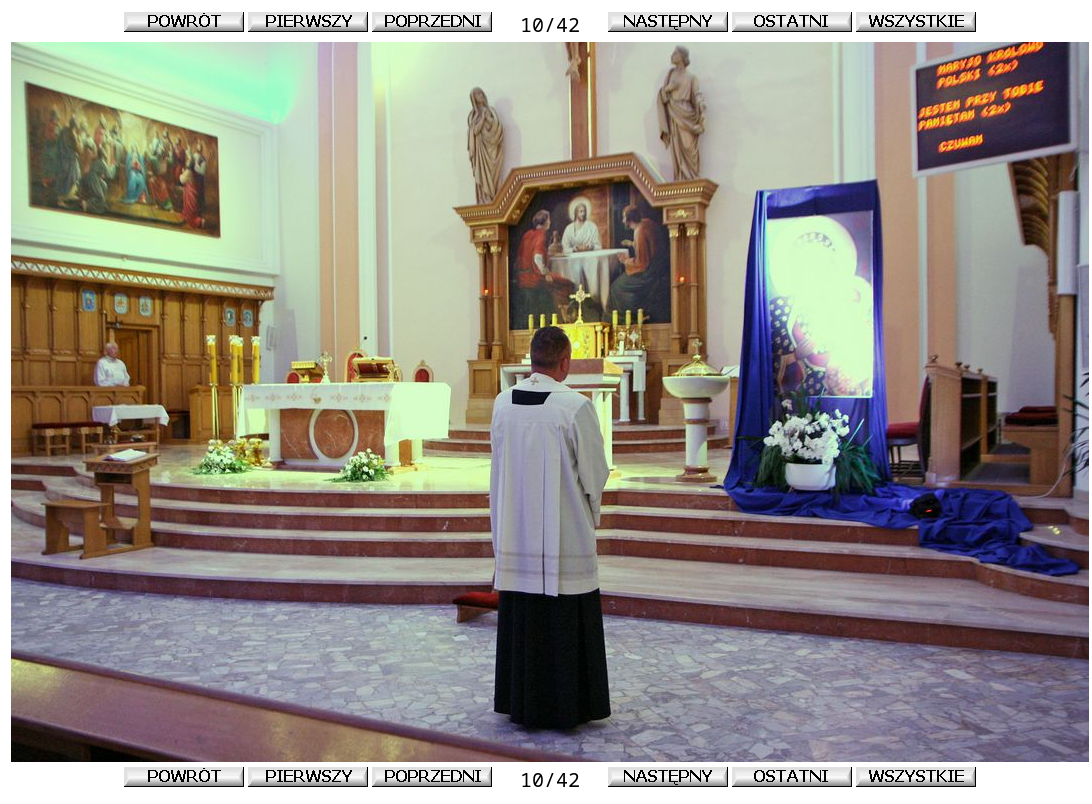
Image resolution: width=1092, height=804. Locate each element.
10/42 (550, 24)
